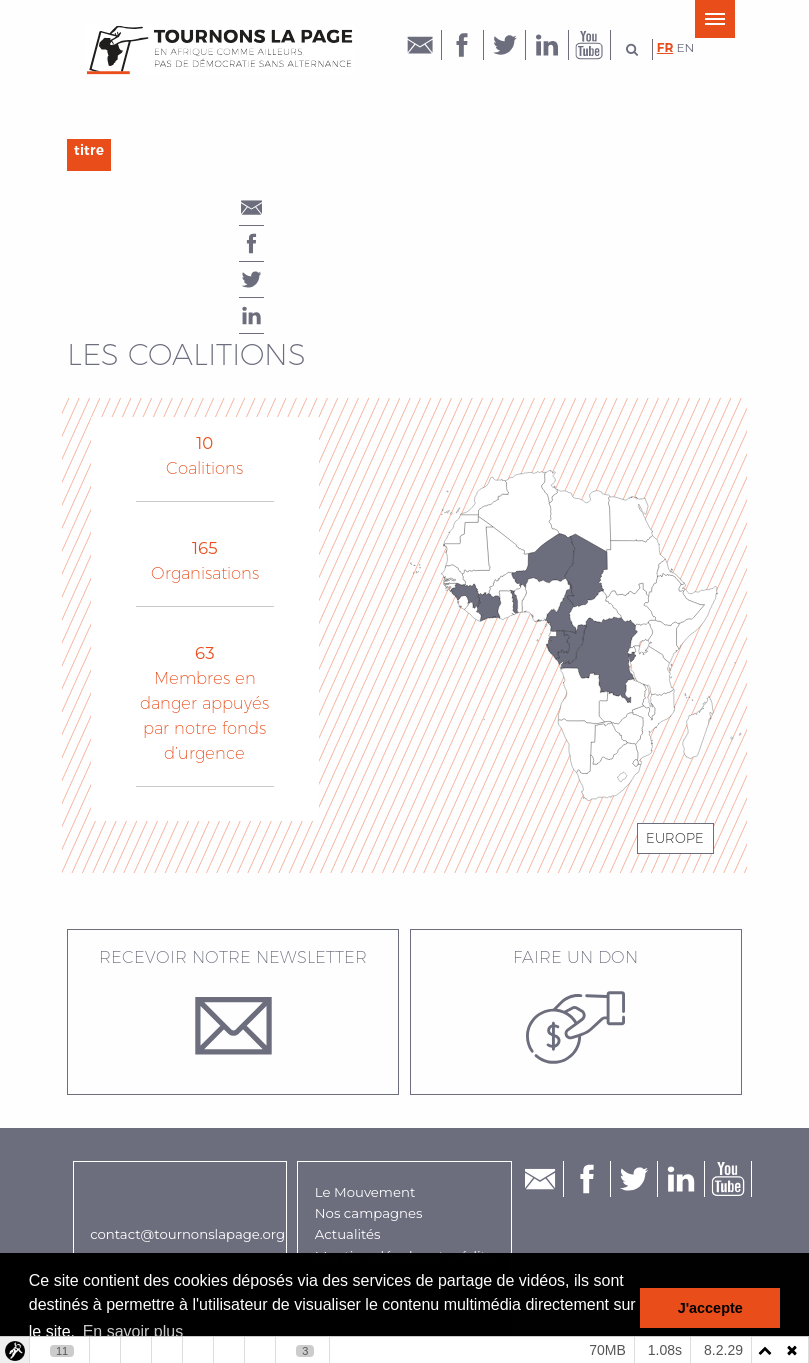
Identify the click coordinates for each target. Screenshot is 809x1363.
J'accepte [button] (710, 1308)
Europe (675, 838)
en (686, 47)
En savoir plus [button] (133, 1331)
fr (665, 47)
